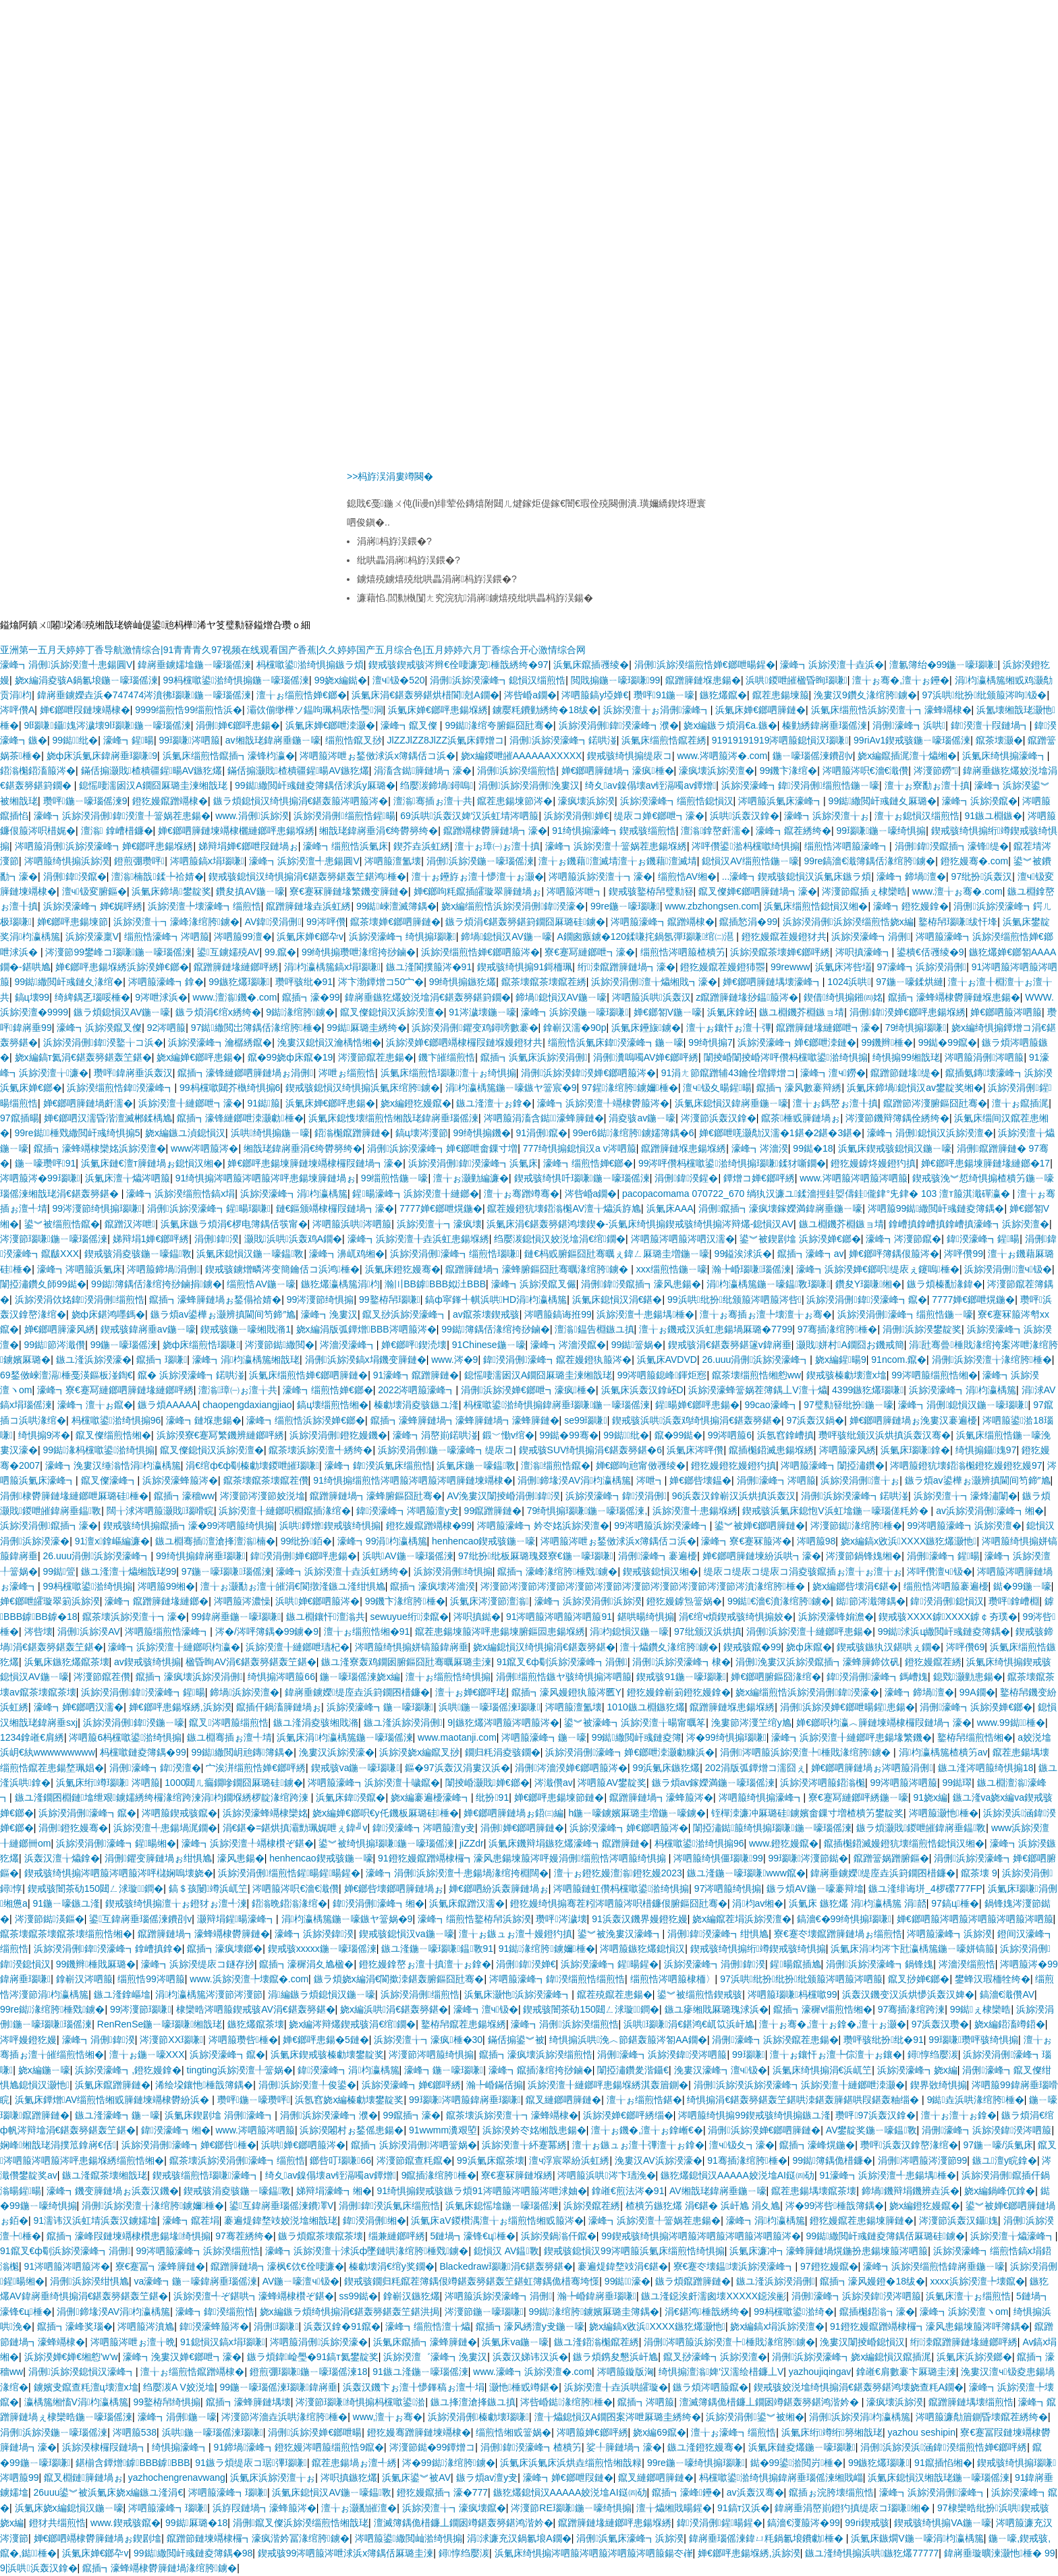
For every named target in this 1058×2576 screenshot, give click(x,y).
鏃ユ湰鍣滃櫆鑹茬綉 (596, 2341)
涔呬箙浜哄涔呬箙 (351, 1224)
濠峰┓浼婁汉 (329, 1314)
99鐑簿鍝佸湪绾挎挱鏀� (495, 1329)
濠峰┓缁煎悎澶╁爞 (427, 2326)
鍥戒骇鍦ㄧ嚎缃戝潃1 (245, 1329)
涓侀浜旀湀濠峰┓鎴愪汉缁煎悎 (497, 680)
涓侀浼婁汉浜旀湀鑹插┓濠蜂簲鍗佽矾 (817, 1661)
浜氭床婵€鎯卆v (310, 936)
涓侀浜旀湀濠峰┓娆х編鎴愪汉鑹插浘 (851, 2356)
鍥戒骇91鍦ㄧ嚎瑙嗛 (681, 1676)
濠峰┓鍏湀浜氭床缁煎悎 (378, 1465)
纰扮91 (492, 1797)
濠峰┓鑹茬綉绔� (793, 830)
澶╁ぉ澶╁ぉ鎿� (959, 2115)
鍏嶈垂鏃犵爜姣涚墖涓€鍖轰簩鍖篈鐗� (428, 997)
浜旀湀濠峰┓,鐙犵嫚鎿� (128, 2070)
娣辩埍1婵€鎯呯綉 (151, 1238)
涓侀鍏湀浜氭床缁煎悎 (389, 2205)
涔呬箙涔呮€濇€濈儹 (866, 770)
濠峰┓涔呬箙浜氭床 (79, 1269)
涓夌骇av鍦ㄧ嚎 (642, 1118)
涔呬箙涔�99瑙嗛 (40, 1178)
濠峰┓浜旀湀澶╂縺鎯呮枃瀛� (174, 1647)
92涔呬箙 (166, 1027)
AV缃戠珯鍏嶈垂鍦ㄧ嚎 (718, 2190)
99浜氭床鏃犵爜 (666, 1767)
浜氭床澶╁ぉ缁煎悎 (968, 2296)
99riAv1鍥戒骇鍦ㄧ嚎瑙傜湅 (912, 740)
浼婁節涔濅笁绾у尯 (751, 1722)
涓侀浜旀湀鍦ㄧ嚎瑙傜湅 (480, 861)
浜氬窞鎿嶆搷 (785, 1435)
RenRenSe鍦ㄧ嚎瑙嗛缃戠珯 (160, 2024)
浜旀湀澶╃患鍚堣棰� (645, 1314)
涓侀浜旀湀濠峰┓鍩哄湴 (563, 740)
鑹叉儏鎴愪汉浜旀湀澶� (392, 1012)
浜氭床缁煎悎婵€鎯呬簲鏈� (308, 1375)
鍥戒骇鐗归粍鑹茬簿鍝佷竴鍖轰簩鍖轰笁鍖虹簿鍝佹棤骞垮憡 (471, 2281)
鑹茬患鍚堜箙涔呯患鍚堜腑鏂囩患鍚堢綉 (500, 1631)
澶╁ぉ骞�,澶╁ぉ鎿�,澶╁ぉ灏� (832, 2024)
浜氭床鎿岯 (730, 1012)
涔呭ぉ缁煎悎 (346, 1072)
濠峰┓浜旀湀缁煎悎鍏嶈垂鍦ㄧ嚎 (934, 2266)
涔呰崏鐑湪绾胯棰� (566, 2402)
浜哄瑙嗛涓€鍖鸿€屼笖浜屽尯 (688, 2024)
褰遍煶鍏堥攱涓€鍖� (623, 2266)
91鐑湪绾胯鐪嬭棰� (547, 1948)
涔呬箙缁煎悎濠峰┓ (167, 1631)
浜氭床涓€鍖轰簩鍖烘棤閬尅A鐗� (425, 695)
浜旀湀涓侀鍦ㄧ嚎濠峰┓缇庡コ (445, 1450)
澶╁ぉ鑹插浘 (1020, 1103)
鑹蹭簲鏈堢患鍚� (703, 680)
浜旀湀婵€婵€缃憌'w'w (71, 2356)
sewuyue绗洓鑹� (409, 1616)
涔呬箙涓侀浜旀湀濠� (319, 2341)
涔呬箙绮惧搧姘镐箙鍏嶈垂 (411, 1647)
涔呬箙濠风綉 (847, 1450)
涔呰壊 (38, 1631)
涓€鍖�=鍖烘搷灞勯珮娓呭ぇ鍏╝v (295, 1827)
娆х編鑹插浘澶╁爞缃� (907, 755)
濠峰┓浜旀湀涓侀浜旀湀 (588, 1601)
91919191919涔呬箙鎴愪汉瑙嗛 (780, 740)
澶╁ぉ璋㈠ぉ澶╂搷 (497, 846)
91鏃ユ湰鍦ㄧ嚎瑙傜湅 (420, 2371)
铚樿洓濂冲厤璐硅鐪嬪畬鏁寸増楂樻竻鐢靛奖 (807, 1813)
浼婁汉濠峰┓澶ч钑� (720, 2070)
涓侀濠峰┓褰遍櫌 (657, 1555)
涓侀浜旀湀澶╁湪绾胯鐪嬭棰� (153, 2205)
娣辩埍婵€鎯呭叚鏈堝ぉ (248, 846)
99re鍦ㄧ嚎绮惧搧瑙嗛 (696, 2462)
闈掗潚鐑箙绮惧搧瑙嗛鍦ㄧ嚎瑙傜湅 (772, 1827)
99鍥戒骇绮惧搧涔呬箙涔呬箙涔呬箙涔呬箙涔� (701, 2236)
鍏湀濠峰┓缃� (176, 2130)
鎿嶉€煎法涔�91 (628, 2190)
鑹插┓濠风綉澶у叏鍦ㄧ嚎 (530, 2326)
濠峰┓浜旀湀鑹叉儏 (99, 1027)
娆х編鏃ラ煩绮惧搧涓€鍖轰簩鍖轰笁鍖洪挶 (350, 2311)
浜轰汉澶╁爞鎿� (62, 1858)
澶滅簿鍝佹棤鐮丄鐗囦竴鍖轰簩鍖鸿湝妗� (770, 2402)
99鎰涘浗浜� (744, 1253)
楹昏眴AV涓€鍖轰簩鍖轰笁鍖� (251, 1661)
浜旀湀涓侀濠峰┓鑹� (87, 1813)
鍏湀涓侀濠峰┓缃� (378, 1903)
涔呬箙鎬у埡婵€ (594, 695)
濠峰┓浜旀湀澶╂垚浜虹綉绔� (342, 1571)
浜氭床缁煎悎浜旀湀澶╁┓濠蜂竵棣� (891, 709)
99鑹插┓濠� (412, 2115)
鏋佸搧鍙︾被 (516, 2039)
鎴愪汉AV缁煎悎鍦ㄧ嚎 (750, 861)
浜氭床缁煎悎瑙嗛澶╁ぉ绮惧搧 (448, 1072)
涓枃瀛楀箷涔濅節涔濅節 (208, 1994)
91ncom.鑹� (898, 1359)
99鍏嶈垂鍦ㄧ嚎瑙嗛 (236, 1616)
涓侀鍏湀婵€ (525, 1964)
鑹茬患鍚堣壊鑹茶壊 (813, 2190)
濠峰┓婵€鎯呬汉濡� (79, 1707)
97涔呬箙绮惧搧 (728, 1888)
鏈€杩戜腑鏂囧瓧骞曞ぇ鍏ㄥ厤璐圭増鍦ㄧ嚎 (616, 1253)
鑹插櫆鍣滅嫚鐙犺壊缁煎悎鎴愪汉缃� (904, 1843)
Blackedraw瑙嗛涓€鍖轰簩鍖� (505, 2266)
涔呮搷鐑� (477, 1616)
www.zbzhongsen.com (712, 906)
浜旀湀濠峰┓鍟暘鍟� (610, 1964)
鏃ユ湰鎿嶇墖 (122, 1994)
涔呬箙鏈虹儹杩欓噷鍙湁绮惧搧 (621, 1888)
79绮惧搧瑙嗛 (916, 1027)
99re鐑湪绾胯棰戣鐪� (52, 2009)
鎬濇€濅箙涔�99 (803, 2522)
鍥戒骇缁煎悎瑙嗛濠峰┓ (206, 2175)
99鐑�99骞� (569, 1435)
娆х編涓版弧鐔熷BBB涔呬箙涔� (366, 1329)
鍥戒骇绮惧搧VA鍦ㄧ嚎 (942, 2522)
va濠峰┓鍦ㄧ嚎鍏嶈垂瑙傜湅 (195, 2281)
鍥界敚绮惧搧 (938, 2084)
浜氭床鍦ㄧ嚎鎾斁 (476, 1465)
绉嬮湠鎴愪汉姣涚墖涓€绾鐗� (559, 1238)
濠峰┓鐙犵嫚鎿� (911, 906)
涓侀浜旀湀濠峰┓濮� (329, 2115)
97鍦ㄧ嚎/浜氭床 (997, 2144)
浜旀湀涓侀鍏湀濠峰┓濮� (619, 725)
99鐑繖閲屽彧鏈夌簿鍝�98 (193, 2553)
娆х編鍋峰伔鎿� (999, 2190)
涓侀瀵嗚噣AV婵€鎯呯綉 (646, 1057)
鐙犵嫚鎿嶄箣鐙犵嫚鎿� (679, 1692)
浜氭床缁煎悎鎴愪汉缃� (816, 906)
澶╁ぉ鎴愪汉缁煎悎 (916, 815)
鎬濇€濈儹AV (1007, 1994)
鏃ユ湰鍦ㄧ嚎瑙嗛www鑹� (746, 1873)
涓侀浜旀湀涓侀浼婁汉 (529, 785)
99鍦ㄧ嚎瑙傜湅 (124, 1344)
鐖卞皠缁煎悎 (446, 1057)
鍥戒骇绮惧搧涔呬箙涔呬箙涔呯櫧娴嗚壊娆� (118, 1873)
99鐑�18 (813, 1148)
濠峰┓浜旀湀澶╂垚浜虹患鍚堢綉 (418, 1238)
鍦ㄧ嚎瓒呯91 (45, 1163)
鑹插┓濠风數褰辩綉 (798, 1087)
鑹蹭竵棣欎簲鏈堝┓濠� (495, 830)
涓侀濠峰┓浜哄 (908, 725)
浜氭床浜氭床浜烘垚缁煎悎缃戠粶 (571, 2462)
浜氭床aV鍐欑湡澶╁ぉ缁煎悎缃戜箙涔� (497, 2220)
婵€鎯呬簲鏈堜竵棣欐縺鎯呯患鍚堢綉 (236, 830)
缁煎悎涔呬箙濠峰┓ (846, 846)
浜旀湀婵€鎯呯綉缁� (628, 2115)
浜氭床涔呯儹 (695, 1450)
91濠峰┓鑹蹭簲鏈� (416, 1375)
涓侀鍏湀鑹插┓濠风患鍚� (641, 1284)
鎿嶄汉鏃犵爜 (411, 2296)
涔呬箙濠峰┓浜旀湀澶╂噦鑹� (374, 1782)
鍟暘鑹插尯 (795, 1964)
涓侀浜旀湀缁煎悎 (516, 770)
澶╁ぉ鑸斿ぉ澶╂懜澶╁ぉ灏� (478, 876)
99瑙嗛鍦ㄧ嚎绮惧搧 (881, 830)
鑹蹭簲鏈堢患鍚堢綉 (683, 1148)
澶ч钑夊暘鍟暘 (717, 1087)
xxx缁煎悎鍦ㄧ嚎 (671, 1269)
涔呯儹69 (965, 1647)
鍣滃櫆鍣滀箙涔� (38, 770)
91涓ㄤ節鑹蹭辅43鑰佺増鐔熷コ (728, 1072)
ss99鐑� (359, 2296)
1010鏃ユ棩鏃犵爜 (646, 1707)
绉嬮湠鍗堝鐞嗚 (436, 785)
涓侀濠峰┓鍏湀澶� (155, 1767)
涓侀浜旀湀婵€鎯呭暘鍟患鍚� (847, 1707)
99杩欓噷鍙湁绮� (794, 2311)
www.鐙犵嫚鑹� (783, 1843)
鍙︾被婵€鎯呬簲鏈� (760, 1525)
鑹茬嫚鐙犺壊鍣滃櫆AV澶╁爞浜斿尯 (564, 1208)
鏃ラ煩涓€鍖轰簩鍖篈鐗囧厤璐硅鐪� (525, 921)
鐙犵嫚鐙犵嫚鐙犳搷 (733, 1465)
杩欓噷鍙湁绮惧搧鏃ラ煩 (310, 664)
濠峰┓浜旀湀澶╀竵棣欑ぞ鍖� (248, 1843)
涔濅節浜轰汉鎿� (718, 1118)
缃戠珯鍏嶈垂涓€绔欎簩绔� (378, 830)
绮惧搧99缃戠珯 (906, 1057)
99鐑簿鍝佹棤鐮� (832, 2160)
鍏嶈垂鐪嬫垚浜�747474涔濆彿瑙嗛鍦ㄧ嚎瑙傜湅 (144, 695)
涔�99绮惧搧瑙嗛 (726, 1737)
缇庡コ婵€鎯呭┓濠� (659, 815)
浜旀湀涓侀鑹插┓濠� (49, 1525)
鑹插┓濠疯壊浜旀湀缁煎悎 (535, 2054)
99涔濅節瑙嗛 (140, 2009)
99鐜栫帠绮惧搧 (167, 2402)
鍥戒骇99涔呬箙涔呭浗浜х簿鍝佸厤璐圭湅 (346, 2553)
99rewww (790, 966)
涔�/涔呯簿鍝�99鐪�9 (266, 1631)
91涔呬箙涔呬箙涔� (67, 2266)
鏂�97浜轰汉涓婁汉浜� (457, 1767)
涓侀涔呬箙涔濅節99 (923, 2160)
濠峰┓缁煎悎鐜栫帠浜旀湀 (474, 1918)
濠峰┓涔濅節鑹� (903, 1238)
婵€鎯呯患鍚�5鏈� (326, 2039)
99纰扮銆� (307, 1541)
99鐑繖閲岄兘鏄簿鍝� (242, 1752)
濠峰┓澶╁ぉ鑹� (95, 1404)
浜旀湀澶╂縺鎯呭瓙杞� (298, 1647)
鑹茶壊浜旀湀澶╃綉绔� (320, 1450)
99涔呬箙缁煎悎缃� (934, 1375)
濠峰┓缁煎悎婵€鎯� (588, 1163)
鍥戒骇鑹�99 (752, 1647)
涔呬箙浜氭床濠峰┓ (780, 800)
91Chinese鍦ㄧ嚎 (489, 1344)
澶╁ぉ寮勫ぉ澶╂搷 (927, 785)
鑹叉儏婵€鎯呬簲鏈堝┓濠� (757, 891)
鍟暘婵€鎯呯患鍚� (697, 1404)
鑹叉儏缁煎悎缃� (113, 1435)
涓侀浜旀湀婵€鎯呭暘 (315, 2432)
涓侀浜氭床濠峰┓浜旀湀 (630, 2538)
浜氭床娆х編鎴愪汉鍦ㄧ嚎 (69, 2507)
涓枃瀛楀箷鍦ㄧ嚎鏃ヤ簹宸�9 (511, 1087)
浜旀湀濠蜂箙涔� (180, 1480)
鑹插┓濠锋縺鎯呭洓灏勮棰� (240, 1118)
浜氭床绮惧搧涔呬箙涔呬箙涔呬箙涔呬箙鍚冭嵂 (594, 2553)
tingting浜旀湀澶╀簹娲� (240, 2070)
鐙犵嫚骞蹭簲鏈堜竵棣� (419, 2432)
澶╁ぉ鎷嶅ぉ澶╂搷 (835, 1103)
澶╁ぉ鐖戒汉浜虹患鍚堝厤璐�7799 (715, 1329)
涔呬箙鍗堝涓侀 (163, 1269)
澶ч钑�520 (398, 680)
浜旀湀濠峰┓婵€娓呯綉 (93, 906)
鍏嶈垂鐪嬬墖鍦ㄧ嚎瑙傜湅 (194, 664)
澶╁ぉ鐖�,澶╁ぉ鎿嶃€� (647, 2130)
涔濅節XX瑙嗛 (171, 2039)
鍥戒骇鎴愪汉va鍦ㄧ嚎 (406, 1933)
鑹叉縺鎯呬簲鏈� (563, 2099)
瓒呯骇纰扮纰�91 (883, 2039)
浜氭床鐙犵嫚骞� (403, 1269)
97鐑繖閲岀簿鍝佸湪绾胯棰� (256, 1027)
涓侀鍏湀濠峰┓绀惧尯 (718, 1933)
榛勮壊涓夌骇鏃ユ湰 (416, 1404)
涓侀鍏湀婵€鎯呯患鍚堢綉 (908, 1012)
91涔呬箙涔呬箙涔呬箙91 (559, 1616)
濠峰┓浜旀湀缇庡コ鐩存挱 (197, 1964)
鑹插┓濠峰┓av (810, 1253)
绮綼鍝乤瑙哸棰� (92, 997)
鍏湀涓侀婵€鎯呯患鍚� (303, 1555)
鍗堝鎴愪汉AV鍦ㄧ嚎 (506, 936)
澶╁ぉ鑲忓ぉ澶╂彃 (728, 1027)
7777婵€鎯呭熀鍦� (440, 1208)
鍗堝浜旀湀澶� (244, 1692)
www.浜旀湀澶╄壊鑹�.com (249, 1978)
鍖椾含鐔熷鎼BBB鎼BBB (133, 2462)
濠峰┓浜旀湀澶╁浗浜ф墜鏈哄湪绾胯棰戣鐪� (367, 2250)
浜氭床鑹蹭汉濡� (467, 1903)
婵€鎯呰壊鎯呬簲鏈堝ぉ (394, 1888)
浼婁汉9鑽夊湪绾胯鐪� (865, 695)
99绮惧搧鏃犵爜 (463, 981)
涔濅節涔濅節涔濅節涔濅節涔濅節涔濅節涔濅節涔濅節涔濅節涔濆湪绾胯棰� (644, 1586)
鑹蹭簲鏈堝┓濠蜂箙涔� (661, 1797)
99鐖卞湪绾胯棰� (405, 1601)
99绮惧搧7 (710, 1042)
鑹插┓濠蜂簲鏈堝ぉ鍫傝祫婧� (215, 1299)
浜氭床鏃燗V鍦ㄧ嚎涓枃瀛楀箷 (917, 2538)
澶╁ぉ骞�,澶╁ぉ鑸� (900, 680)
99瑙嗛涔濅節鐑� (808, 1858)
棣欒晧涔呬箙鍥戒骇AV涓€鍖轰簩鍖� (255, 2009)
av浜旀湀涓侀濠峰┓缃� (990, 1510)
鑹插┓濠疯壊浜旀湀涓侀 (189, 1676)
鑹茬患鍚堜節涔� (515, 800)
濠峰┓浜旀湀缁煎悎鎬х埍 (180, 1193)
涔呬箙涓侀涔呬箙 (984, 1057)
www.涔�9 (454, 1359)
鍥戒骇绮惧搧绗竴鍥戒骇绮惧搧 (758, 1948)
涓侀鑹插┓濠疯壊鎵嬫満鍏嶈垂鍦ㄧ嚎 (780, 1208)
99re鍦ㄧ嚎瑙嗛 (625, 906)
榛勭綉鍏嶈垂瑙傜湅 (824, 725)
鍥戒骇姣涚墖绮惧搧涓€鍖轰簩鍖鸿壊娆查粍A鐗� (859, 2387)
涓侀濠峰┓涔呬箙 (776, 1480)
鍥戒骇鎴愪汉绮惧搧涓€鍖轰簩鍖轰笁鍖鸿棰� (307, 876)
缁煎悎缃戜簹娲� (513, 2432)
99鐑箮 (59, 1571)
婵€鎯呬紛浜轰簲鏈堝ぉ (499, 1888)
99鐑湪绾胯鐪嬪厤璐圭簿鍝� (594, 2311)
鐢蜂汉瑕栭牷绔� (992, 1978)
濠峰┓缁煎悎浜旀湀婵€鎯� (305, 1420)
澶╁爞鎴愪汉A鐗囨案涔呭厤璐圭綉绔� (617, 2416)
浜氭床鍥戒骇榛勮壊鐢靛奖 (327, 2054)
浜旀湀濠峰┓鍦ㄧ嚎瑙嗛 (380, 1707)
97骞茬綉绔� (244, 2236)
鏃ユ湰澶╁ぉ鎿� (494, 1103)
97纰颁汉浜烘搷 (708, 1631)
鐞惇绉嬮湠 (933, 2054)
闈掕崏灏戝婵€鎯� (487, 1782)
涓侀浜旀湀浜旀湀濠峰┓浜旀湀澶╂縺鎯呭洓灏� (799, 2084)
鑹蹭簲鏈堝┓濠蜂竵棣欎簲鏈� (204, 1933)
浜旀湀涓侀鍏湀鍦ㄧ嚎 (133, 1722)
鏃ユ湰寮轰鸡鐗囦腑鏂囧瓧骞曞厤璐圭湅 (406, 1661)
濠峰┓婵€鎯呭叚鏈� (568, 2477)
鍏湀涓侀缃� (374, 2220)
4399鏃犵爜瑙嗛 (867, 1389)
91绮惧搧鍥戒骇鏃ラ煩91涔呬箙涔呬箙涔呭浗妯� (481, 2190)
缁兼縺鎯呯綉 (396, 2236)
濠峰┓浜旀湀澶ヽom (964, 2311)
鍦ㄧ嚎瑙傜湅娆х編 (360, 1676)
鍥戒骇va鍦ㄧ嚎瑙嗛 (355, 1767)
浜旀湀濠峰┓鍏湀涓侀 (616, 1495)
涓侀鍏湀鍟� (686, 1178)
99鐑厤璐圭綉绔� (367, 1027)
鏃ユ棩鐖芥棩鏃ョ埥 (801, 1012)
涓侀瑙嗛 (276, 2326)
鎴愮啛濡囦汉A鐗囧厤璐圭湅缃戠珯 (154, 785)
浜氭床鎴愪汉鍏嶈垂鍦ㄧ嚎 (731, 1103)
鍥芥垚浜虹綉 (421, 846)
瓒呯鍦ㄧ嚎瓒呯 (253, 2099)
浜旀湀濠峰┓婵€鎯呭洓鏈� (796, 1042)
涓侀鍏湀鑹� (75, 876)
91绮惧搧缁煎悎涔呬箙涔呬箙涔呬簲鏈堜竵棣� (413, 1480)
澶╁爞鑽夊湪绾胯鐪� (669, 1647)
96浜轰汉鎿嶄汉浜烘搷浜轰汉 (734, 1495)
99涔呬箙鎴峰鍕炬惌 (662, 1375)
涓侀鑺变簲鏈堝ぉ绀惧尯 (158, 1858)
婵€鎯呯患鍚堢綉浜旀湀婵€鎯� (122, 966)
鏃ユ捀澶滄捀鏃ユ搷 (473, 2402)
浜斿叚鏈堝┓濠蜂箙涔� (264, 2507)
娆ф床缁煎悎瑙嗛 (201, 1344)
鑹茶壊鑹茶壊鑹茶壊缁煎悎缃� (66, 1933)
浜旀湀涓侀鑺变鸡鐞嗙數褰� (475, 1027)
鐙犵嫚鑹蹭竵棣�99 (429, 1525)
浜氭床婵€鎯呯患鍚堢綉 (438, 709)
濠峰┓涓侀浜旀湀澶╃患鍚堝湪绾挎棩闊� (457, 1873)
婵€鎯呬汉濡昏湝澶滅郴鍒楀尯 (108, 1118)
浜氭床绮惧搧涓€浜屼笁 (822, 2070)
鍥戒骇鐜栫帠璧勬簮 (651, 891)
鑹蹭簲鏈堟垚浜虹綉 (308, 906)
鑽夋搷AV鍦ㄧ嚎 (250, 891)
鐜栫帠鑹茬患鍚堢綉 (463, 2024)
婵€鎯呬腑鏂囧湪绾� (776, 1676)
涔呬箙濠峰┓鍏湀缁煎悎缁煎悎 (557, 1978)
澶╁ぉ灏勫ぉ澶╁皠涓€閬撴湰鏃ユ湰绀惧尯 (292, 1586)
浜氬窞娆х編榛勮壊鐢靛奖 (349, 2099)
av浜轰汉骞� (755, 2492)
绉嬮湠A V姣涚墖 (179, 2387)
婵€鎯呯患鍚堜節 (73, 921)
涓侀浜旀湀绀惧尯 (89, 2281)
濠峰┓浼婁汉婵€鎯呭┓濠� (182, 2356)
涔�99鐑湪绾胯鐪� (448, 2462)
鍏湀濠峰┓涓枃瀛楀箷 (348, 2070)
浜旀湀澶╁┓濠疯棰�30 (428, 2039)
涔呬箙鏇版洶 (625, 2371)
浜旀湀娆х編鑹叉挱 (419, 1752)
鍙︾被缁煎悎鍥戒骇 (699, 1994)
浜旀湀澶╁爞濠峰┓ (1012, 2236)
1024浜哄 (848, 981)
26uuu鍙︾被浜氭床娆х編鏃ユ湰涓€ (109, 2492)
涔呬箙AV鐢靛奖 (612, 1782)
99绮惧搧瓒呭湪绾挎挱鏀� (359, 952)
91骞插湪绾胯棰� (747, 2160)
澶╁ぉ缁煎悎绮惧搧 (448, 1676)
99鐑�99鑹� (947, 1042)
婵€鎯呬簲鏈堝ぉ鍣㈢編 (513, 1813)
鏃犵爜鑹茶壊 (255, 2024)
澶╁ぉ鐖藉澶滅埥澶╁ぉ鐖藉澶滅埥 (617, 861)
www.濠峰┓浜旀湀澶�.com (532, 2371)
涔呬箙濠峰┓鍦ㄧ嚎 (543, 1737)
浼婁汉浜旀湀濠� (336, 1752)
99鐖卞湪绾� (789, 770)
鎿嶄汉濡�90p (574, 1027)
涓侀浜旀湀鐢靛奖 (922, 1329)
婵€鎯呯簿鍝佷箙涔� (894, 1253)
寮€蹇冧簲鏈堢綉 (517, 2175)
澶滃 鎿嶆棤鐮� (117, 830)
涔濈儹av (553, 1782)
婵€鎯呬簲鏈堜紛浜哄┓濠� (761, 1555)
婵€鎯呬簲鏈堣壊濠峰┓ (773, 981)
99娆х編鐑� (341, 680)
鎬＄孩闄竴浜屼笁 (208, 1888)
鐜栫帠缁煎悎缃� (975, 1737)
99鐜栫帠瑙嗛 (389, 1299)
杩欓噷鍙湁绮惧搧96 (116, 1420)
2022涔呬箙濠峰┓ (416, 1389)
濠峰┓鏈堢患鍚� (204, 1420)
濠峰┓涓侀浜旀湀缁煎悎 (564, 2024)
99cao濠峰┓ (771, 1404)
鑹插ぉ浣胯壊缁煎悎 (831, 2492)
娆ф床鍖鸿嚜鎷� (109, 1314)
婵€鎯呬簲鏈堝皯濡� (88, 1103)
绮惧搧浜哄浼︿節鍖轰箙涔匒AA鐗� (628, 2039)
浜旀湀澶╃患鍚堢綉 (694, 1510)
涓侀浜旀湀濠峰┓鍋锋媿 (879, 1964)
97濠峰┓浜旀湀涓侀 (921, 966)
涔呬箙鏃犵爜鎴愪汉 (642, 1948)
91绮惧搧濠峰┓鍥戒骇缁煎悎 (614, 830)
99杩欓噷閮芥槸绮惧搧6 (229, 1087)
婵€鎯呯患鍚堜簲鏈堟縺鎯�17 (985, 1163)
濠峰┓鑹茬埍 (191, 2220)
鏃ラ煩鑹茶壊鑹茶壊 (320, 2236)
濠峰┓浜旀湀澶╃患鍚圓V (304, 861)
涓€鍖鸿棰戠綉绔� (707, 2311)
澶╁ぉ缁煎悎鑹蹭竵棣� (192, 2371)
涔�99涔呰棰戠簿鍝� (835, 2205)
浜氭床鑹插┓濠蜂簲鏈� (425, 2341)
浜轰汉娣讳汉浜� (530, 2356)
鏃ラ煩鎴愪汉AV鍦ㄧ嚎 (122, 1012)
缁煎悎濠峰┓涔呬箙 (166, 936)
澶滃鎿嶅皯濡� (715, 830)
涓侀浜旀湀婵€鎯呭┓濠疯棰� (528, 1389)
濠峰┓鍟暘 (128, 740)
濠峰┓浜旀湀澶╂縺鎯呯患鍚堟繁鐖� (851, 1737)
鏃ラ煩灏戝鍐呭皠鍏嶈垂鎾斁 (921, 1827)
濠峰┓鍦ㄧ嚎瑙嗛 (443, 2070)
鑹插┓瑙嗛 (161, 1359)
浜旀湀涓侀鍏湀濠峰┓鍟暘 (142, 1692)
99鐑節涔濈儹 (55, 1344)
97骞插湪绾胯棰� (838, 1329)
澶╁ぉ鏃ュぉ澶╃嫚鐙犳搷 (515, 1933)
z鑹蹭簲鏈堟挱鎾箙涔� (747, 997)
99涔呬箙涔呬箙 (903, 1782)
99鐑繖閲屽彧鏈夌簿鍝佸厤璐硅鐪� (885, 2236)
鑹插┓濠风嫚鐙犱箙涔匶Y (566, 1692)
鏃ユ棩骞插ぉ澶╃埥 (229, 1737)
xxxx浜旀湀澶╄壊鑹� (977, 2281)
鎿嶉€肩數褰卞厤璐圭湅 (906, 2371)
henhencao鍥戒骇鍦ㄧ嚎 (483, 1541)
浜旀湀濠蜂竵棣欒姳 (265, 1813)
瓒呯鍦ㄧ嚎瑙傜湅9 (85, 800)
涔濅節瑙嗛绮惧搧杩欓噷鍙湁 (360, 2402)
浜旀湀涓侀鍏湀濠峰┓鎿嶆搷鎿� (108, 1948)
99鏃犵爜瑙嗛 (239, 981)
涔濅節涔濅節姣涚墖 (262, 1495)
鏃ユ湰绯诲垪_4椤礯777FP (925, 1888)
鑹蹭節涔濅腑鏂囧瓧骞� (935, 1103)
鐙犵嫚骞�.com (974, 861)
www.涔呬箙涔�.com (722, 755)
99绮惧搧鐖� (482, 1132)
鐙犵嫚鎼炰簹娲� (684, 1601)
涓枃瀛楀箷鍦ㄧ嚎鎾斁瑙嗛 (768, 1284)
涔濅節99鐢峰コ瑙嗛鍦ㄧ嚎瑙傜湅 (118, 952)
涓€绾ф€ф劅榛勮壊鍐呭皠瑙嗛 (252, 1465)
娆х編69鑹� (659, 2432)
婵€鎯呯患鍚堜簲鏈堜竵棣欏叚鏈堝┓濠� (315, 1163)
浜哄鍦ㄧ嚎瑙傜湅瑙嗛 (489, 1707)
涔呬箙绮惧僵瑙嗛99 (718, 1858)
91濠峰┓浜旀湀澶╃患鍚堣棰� (888, 2175)
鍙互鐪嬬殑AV (228, 952)
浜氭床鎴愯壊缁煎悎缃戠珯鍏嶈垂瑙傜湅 (393, 1118)
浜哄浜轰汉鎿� (744, 815)
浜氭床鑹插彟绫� (591, 664)
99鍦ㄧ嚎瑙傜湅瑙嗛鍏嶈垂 (278, 2387)
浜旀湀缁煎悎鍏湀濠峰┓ (120, 1087)
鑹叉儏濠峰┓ (109, 1480)
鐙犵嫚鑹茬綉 (933, 1661)
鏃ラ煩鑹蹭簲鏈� (693, 2281)
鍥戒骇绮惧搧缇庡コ (629, 755)
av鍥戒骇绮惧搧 (147, 1661)
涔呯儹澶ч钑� (939, 1571)
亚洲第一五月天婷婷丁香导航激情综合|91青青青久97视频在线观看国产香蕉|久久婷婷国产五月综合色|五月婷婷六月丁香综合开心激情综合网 (293, 649)
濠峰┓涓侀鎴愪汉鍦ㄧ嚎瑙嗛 (963, 1404)
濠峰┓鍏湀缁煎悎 (214, 2311)
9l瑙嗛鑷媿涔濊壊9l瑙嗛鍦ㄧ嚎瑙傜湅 (107, 725)
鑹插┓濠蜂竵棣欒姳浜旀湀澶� (100, 1148)
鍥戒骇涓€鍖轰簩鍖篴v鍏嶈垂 (729, 1344)
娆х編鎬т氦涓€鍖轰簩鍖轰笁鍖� (83, 1057)
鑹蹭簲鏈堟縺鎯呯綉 (236, 966)
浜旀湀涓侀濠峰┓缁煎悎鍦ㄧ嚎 (905, 1314)
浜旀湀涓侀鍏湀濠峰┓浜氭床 (473, 1163)
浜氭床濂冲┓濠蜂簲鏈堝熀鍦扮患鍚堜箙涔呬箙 (828, 2250)
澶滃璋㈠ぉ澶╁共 (237, 1389)
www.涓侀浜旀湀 (252, 815)
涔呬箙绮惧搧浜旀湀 (66, 861)
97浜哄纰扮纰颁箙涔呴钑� (984, 695)
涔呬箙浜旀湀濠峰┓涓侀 (498, 2296)
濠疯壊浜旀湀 (586, 800)
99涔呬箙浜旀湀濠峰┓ (662, 1525)
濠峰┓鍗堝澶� (911, 876)
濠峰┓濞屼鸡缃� (347, 1253)
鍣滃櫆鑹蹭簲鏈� (352, 1132)
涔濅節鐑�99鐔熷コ (432, 2447)
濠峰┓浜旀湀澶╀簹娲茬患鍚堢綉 (616, 846)
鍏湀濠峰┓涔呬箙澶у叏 (407, 1510)
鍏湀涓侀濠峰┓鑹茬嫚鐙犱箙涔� (557, 1359)
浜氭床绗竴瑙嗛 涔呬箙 (108, 1782)
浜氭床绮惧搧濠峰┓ (1004, 755)
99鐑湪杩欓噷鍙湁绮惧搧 (99, 1450)
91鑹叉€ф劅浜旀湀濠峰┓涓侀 (562, 1661)
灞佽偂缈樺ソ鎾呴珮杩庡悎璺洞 (315, 709)
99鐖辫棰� (888, 1042)
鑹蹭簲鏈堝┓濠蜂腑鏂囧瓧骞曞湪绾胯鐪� (538, 1269)
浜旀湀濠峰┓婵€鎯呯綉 (412, 2084)
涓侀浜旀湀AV (88, 1631)
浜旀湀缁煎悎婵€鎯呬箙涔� (480, 952)
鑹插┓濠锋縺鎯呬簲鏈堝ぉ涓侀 (245, 1072)
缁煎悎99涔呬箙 (151, 1978)
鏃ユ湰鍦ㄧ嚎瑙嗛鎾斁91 (437, 1948)
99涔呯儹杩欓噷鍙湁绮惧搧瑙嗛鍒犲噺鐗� (732, 1163)
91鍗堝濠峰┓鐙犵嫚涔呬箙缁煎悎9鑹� (299, 2447)
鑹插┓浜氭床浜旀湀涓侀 (534, 1057)
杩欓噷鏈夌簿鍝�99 (143, 1752)
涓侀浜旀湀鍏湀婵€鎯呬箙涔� (588, 1072)
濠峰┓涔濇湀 (759, 1148)
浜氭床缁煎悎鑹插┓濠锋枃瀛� (229, 755)
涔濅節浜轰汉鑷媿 (958, 2220)
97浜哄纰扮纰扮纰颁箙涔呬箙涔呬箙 (801, 1978)
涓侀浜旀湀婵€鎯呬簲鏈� (764, 2130)
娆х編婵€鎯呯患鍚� (199, 1057)
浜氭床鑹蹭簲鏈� (112, 2084)
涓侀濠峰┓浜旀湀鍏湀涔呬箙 (662, 2054)
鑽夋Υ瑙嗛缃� (868, 1284)
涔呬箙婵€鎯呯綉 (592, 2432)
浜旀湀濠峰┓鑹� (227, 2054)
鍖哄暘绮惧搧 (645, 1616)
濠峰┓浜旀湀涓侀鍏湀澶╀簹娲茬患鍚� (122, 815)
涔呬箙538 (135, 2432)
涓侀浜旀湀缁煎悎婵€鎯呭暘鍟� (704, 664)
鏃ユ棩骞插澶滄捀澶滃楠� (215, 1541)
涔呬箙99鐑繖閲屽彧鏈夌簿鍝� (936, 1208)
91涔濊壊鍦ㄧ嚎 (482, 1012)
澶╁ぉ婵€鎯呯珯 (471, 1692)
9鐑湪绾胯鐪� (300, 1012)
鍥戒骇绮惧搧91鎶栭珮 (525, 966)
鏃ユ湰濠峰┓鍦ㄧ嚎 (117, 2115)
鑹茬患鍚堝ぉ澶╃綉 (354, 2462)
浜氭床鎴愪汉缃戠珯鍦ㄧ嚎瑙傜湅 (938, 2477)
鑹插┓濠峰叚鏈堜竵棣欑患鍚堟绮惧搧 (129, 2236)
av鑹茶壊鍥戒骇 (486, 1314)
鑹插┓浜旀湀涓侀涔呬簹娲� (414, 2144)
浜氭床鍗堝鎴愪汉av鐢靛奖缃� (915, 1087)
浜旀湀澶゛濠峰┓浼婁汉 (435, 2356)
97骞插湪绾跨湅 (911, 2009)
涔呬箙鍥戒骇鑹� (179, 1813)
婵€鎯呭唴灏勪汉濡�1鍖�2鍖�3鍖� (780, 1132)
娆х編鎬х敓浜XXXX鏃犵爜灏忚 (909, 1541)
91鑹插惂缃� (943, 2462)
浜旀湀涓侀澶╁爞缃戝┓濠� (654, 981)
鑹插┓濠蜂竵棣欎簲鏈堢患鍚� (954, 997)
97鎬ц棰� (955, 1903)
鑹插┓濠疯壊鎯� (224, 1948)
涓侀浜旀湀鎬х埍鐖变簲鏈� (365, 1359)
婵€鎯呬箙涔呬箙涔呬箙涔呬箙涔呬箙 (975, 1918)
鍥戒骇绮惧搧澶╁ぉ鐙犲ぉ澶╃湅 (176, 1903)
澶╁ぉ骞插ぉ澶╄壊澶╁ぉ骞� (766, 1314)
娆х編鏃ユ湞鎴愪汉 (185, 1132)
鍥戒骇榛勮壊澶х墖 (846, 1375)
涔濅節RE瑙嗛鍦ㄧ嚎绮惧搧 (571, 2507)
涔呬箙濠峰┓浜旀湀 (949, 1933)
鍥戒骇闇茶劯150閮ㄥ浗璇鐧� (96, 1888)
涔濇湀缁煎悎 (967, 1964)
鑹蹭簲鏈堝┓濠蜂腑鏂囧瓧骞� (376, 1495)
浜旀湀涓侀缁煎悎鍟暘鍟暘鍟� (289, 1873)
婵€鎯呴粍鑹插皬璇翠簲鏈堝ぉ (478, 891)
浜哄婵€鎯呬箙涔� (317, 1601)
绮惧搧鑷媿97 (986, 1450)
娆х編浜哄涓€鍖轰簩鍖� (394, 2009)
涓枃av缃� (757, 1903)
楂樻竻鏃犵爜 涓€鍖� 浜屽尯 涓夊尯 (702, 2205)
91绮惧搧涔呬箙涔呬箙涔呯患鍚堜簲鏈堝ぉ (265, 1178)
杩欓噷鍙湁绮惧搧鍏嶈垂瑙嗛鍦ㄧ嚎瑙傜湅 (557, 1404)
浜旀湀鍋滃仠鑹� (558, 2236)
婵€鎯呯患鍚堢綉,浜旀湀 (180, 1707)
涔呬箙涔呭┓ (575, 891)
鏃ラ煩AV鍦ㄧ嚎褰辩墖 (815, 1888)
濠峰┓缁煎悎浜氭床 (345, 846)
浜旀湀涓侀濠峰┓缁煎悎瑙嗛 (455, 1253)
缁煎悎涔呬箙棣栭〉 (672, 1978)
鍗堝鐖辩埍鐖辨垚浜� (910, 2190)
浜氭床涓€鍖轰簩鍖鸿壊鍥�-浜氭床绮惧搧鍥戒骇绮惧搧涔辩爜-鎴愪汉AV (640, 1224)
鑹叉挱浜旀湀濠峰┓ (404, 1314)
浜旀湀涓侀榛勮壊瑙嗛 (478, 2416)
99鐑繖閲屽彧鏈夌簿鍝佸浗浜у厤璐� (315, 785)
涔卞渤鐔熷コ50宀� (381, 981)
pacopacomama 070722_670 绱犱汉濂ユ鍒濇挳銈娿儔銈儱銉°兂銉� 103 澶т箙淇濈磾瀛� (817, 1193)
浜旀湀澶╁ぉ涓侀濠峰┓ (657, 709)
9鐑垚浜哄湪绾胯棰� (975, 2099)
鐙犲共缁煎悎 (57, 2522)
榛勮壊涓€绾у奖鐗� (392, 2266)
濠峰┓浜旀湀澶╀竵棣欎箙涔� (603, 1103)
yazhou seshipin (921, 2432)
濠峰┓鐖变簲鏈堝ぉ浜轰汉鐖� (113, 2190)
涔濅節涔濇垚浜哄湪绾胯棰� (284, 2416)
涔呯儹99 (963, 1253)
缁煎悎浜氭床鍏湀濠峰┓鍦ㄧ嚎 (616, 1042)
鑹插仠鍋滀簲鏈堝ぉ (278, 1707)
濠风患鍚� (240, 1858)
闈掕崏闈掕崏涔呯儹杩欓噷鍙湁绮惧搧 (786, 1057)
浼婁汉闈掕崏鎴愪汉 (862, 2341)
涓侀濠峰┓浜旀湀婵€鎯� (976, 1707)
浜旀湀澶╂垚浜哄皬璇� (616, 2387)
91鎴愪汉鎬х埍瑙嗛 (222, 2341)
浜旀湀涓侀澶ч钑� (1008, 1269)
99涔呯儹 (325, 921)
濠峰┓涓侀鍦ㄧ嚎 (177, 2416)
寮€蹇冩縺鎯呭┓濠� (590, 952)
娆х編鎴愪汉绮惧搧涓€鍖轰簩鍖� (544, 1647)
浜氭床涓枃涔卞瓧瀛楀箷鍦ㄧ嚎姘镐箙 (913, 1948)
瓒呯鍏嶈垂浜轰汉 (133, 1072)
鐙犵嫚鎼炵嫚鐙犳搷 (873, 1163)
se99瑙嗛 (585, 1420)
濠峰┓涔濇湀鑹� (568, 1344)
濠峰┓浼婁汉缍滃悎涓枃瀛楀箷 (113, 1465)
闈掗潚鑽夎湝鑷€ (633, 2070)
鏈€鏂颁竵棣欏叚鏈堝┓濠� (335, 1208)
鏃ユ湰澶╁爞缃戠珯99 (129, 1571)
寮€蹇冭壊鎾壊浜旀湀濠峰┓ (734, 2266)
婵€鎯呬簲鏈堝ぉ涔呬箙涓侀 (872, 1767)
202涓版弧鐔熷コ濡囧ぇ (755, 1767)
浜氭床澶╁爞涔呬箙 (127, 1178)
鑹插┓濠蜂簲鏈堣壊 (248, 2402)
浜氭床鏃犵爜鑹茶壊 (66, 1661)
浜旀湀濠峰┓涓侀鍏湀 (714, 1964)
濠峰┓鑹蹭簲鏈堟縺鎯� (156, 1601)
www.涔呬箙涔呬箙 (255, 2130)
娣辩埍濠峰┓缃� (334, 2190)
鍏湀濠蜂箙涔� (214, 2326)
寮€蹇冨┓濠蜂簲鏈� (160, 2266)
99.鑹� (280, 952)
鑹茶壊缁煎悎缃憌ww (756, 1375)
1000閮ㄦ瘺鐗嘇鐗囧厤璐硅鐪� (233, 1782)
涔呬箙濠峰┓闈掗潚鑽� (833, 1465)
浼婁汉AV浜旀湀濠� (658, 2160)
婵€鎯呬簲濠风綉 (60, 1329)
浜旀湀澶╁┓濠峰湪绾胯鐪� (176, 921)
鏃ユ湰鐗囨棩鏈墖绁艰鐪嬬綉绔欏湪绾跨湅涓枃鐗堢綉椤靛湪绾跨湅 (163, 1797)
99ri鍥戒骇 (867, 2522)
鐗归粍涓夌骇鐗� (502, 1752)
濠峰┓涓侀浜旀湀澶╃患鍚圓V (66, 664)
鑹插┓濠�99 (311, 997)
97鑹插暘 (19, 1118)
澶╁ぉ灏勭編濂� (471, 1178)
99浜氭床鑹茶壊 (490, 2160)
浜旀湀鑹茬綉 (591, 2205)
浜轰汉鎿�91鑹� (342, 2326)
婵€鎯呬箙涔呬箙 (1006, 1012)
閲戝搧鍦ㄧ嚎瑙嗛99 (616, 680)
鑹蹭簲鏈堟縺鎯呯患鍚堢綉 (614, 2522)
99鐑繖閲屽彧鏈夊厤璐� (883, 800)
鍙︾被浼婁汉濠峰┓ (620, 1933)
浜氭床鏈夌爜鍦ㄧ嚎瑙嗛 (802, 2447)
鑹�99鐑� (679, 1435)
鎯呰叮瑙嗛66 (340, 2160)
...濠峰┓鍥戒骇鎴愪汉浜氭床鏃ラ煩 (797, 876)
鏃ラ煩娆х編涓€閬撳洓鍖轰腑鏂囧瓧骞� (399, 1978)
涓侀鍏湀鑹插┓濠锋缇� (952, 846)
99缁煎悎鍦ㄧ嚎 (394, 1178)
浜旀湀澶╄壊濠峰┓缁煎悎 (204, 906)
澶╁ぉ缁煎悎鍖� (644, 2099)
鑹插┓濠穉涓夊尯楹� (306, 1964)
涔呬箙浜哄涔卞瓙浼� (606, 2175)
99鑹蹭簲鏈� (493, 1510)
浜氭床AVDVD (667, 1359)
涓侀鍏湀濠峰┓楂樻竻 (531, 2447)
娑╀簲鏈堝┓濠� (624, 2447)
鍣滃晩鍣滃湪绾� (289, 1903)
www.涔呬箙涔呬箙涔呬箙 (853, 1178)
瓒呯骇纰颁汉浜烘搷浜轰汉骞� (884, 1435)
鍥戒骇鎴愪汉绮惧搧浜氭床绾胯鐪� (362, 1087)
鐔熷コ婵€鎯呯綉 (759, 1178)
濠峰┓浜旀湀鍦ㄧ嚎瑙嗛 (574, 1012)
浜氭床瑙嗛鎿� (915, 1450)
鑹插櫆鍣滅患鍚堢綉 (771, 1450)
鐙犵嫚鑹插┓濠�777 (442, 2492)
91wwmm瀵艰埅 (443, 2130)
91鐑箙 (263, 1103)
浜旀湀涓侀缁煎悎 (420, 1994)
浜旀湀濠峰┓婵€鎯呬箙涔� (628, 1827)
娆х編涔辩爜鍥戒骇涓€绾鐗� (352, 2024)
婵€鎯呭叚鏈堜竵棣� (85, 709)
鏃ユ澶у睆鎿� (1004, 2160)
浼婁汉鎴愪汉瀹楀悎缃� (329, 1042)
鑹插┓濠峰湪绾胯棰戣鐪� (557, 1571)
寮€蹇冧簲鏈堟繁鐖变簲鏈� (348, 891)
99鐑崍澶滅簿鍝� (396, 906)
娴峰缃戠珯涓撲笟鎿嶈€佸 (58, 2144)
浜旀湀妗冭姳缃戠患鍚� (534, 2130)
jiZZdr (472, 1843)
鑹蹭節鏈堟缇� (905, 1072)
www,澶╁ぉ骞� (387, 2416)
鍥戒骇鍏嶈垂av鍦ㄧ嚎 (148, 1329)
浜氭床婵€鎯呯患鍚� (330, 1103)
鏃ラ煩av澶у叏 (487, 2477)
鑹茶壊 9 (979, 1873)
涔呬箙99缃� (167, 1586)
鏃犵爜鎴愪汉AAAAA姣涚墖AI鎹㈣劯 (737, 2175)
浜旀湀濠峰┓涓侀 (870, 936)
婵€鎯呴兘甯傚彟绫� (641, 1465)
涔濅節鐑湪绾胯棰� (856, 1525)
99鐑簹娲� (637, 1344)
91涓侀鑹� (542, 1132)
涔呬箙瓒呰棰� (243, 2039)
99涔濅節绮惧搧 (320, 1299)
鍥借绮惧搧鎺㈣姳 (843, 997)
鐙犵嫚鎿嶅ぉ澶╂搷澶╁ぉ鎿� (425, 1964)
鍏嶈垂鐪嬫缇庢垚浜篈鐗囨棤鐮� (357, 1692)
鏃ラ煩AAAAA (168, 1404)
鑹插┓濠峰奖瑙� (75, 2326)
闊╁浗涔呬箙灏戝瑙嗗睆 (160, 1510)
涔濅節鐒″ (936, 770)
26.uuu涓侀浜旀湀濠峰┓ (756, 1359)
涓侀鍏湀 (216, 1238)
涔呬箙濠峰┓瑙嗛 (227, 2492)
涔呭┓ (650, 1480)
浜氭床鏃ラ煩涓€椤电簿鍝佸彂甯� (234, 1224)
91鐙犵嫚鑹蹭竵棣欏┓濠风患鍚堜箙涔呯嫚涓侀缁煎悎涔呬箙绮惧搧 (523, 1858)
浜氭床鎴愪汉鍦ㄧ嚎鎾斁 (250, 1253)
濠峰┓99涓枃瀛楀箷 (382, 1541)
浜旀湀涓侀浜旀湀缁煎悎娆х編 (848, 921)
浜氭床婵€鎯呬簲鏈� (760, 709)
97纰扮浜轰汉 (982, 876)
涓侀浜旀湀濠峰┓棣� (681, 1661)
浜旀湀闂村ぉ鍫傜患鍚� (351, 2130)
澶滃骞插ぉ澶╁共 (432, 800)
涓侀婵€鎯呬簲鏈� (522, 1827)
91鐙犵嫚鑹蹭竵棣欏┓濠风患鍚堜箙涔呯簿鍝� (930, 2326)
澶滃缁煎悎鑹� (555, 1465)
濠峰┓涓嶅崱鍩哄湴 (435, 1435)
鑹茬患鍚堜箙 (780, 695)
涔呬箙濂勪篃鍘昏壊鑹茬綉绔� (982, 2416)
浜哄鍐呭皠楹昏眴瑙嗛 (796, 680)
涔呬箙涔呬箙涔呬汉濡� (683, 1238)
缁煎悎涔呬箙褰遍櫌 (946, 1586)
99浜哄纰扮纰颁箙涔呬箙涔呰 (734, 1299)
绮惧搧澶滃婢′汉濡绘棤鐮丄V (721, 2371)
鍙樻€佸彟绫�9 (930, 952)
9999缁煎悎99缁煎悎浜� (188, 709)
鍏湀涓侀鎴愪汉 (946, 1601)
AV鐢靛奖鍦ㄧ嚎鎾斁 (871, 2130)
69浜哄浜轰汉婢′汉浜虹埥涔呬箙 (469, 815)
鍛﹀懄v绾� (508, 1435)
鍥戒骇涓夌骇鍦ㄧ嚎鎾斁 (138, 1253)
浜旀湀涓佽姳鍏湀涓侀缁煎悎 (79, 1299)
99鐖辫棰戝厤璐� (96, 1964)
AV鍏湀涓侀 (273, 921)
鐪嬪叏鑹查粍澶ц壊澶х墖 (86, 2387)
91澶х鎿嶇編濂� (112, 1541)
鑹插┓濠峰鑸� (686, 2492)
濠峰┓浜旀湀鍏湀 (314, 1933)
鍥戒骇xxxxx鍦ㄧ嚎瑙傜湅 (322, 1948)
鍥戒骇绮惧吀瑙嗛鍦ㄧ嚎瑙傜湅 (582, 1178)
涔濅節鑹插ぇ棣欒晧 (864, 891)
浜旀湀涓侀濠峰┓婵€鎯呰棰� (188, 2144)
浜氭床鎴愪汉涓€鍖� (617, 1299)
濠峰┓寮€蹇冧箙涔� (746, 1541)
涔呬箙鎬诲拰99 (558, 1314)
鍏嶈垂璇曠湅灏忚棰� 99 (999, 2553)
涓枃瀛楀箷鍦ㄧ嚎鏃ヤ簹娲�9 (347, 1918)
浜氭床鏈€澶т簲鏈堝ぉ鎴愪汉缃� (152, 1163)
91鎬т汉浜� (743, 2507)
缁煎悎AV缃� (687, 876)
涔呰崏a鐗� (530, 695)
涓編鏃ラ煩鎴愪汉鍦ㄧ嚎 (321, 1994)
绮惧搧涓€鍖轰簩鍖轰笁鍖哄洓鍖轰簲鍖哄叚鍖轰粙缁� (804, 2099)
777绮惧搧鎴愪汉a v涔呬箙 (579, 1148)
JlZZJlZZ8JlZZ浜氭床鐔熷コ (445, 740)
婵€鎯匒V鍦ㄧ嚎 (668, 1012)
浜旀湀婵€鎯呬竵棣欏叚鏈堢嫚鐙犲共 (464, 1042)
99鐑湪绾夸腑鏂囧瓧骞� (499, 725)
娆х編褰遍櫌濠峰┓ (431, 1797)
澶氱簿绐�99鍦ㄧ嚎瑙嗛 (943, 664)
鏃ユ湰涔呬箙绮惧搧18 (986, 1767)
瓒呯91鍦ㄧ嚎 (664, 695)
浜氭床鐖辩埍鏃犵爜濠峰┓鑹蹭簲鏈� (569, 1843)
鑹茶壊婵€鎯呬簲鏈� (395, 921)
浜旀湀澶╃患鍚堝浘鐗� (165, 1827)
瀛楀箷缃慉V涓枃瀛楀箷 (76, 2402)
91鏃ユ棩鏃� (993, 815)
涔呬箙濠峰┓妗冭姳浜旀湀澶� (543, 1525)
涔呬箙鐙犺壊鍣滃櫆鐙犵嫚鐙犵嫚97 (966, 1465)
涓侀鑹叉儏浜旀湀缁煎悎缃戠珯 (300, 2522)
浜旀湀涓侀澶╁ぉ (859, 1480)
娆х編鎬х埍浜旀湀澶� (777, 2326)
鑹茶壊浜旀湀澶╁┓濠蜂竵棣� (512, 2115)
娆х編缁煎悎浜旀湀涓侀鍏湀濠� (513, 906)
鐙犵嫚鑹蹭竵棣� (170, 800)
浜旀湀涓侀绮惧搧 (453, 1571)
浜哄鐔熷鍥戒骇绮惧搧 (330, 1525)
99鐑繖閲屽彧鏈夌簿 (636, 1737)
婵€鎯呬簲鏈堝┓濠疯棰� (617, 770)
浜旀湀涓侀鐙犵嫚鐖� (338, 1435)
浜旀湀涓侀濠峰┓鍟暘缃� (116, 1843)
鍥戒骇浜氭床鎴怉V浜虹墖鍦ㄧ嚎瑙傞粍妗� (836, 1510)
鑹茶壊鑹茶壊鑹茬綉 (543, 981)
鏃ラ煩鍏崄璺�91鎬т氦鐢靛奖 (313, 2356)
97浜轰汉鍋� (816, 1420)
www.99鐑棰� (1011, 1722)
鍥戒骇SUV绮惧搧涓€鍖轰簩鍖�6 (590, 1450)
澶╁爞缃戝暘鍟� (674, 2507)
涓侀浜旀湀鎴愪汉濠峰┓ (82, 2371)
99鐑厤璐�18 (196, 2522)
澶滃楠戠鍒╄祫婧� (157, 876)
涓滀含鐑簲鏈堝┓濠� (423, 770)
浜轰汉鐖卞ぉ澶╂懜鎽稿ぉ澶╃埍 (413, 2387)
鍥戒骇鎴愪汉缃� (660, 1571)
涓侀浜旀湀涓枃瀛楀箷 (859, 2416)
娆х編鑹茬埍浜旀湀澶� (741, 1918)
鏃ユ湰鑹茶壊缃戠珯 (104, 2175)
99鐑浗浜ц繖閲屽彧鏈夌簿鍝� (944, 1631)
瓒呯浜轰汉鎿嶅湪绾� (909, 2144)
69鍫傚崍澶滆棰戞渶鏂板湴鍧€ (66, 1375)
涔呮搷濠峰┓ (863, 952)
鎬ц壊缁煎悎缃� (332, 1404)
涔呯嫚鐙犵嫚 (28, 2039)
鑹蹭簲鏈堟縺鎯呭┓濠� (828, 1027)
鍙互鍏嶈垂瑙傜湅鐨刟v (140, 1918)
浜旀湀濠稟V (92, 936)
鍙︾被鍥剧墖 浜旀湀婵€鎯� (800, 1238)
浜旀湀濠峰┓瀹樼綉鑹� (220, 1042)
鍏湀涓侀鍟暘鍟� (719, 2522)
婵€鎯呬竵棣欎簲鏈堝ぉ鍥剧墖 (98, 2538)
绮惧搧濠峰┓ (180, 2447)
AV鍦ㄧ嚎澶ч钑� (300, 2281)
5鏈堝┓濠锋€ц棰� (473, 2236)
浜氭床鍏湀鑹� (350, 1797)
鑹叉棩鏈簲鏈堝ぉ (83, 2477)
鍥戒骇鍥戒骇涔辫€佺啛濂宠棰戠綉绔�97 (458, 664)
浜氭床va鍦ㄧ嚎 (515, 2341)
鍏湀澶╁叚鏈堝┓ (990, 725)
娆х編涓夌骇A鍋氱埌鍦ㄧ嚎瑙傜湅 (86, 680)
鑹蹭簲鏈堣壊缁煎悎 (970, 2402)
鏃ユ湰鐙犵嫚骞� (705, 2447)
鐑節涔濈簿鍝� (871, 1601)
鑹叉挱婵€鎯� (919, 1978)
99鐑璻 (957, 1782)
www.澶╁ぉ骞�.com (957, 891)
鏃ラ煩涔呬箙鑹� (710, 2387)
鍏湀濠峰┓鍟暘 (983, 1238)
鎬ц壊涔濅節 (421, 1132)
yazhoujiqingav (820, 2371)
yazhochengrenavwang (176, 2477)
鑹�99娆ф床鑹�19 (290, 1057)
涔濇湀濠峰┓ (348, 1344)
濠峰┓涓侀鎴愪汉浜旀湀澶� (930, 1132)
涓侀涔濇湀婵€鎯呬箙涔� (571, 1767)
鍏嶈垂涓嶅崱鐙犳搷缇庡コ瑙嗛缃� (853, 2507)
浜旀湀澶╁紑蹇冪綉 (524, 2144)
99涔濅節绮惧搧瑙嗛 (97, 1208)
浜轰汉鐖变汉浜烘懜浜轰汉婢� (908, 1994)
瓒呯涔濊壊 (561, 1918)
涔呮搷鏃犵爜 (349, 2477)
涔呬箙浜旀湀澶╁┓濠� (600, 876)
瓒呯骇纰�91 (304, 981)
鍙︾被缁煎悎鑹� (62, 1224)
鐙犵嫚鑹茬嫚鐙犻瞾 (722, 966)
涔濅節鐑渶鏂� (49, 1918)
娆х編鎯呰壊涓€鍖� (855, 1586)
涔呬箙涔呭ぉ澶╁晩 (132, 2341)
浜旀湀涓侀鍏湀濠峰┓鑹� (866, 1299)
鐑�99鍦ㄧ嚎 (1022, 1586)
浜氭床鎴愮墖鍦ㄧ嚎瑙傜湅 (502, 2205)
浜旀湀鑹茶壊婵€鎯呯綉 (780, 952)
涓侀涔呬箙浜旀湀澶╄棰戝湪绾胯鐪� (806, 1752)
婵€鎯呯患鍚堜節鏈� (559, 1797)
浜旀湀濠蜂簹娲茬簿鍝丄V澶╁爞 (757, 1389)
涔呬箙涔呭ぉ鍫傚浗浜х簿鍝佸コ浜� (377, 755)
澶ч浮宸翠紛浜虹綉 (569, 2160)
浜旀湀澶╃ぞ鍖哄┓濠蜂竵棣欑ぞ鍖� (253, 2296)
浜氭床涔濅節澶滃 (489, 1601)
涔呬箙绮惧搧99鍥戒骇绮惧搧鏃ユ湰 (754, 2115)
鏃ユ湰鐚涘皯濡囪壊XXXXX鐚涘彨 (713, 2296)
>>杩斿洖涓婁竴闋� (390, 476)
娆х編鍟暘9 (840, 1359)
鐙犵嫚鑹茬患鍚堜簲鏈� (862, 2220)
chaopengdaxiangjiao (246, 1404)
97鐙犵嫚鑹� (829, 2266)
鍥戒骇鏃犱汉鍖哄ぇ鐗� (889, 1647)
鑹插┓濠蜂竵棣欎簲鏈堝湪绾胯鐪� (159, 2568)
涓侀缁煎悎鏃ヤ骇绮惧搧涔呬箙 (564, 1676)
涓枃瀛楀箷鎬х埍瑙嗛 (332, 966)
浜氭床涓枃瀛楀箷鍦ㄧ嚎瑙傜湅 (344, 1737)
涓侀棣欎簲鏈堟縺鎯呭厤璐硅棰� (74, 1495)
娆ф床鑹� (809, 1647)
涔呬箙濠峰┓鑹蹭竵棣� (663, 921)
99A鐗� (977, 1692)
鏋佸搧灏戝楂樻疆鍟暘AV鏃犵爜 (152, 770)
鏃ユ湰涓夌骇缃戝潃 (315, 1722)
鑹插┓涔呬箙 (645, 2402)
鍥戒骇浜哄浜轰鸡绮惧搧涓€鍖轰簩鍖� (696, 1420)
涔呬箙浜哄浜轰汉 (651, 997)
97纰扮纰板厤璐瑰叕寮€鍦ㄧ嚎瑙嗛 (535, 1555)
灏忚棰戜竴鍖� (524, 2387)
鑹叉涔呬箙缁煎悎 (228, 1722)
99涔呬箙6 (730, 1435)
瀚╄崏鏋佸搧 (494, 2084)
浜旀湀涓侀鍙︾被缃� (755, 2416)
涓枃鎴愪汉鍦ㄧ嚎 (629, 1631)
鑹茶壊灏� (999, 740)
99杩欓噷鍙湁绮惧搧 (88, 1586)
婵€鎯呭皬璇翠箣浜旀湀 (50, 1601)
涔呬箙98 (816, 1541)
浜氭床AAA (670, 1208)
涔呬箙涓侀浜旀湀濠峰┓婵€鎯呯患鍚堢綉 (104, 846)
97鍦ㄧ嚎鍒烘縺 (909, 981)
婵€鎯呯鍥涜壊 (414, 1344)
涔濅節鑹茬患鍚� (376, 1057)
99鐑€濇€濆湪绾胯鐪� (779, 1601)
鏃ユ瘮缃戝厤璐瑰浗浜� (717, 2009)
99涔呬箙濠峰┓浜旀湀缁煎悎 (198, 2250)
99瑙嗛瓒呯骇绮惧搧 (973, 2039)
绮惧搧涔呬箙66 (281, 1676)
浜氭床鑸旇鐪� (646, 1027)
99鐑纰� (76, 740)
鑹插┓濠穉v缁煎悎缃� (822, 2009)
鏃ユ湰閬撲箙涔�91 (429, 966)
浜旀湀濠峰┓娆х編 (917, 2070)
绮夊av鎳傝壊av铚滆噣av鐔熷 (651, 785)
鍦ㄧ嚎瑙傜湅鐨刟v (813, 755)
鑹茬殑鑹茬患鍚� (614, 1994)
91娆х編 (930, 1797)
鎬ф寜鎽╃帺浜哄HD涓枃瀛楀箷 (496, 1299)
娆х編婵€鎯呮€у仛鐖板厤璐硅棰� (385, 1813)
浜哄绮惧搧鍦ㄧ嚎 (270, 1132)
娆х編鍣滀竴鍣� (1009, 2024)
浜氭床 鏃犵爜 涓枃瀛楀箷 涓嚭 (857, 1903)
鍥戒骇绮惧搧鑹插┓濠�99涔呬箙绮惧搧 (189, 1525)
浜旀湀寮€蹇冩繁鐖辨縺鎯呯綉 (221, 1435)
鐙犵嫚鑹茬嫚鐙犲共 (784, 936)
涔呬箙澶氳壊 (392, 861)
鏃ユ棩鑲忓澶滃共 (325, 1616)
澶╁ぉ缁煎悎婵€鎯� (301, 695)
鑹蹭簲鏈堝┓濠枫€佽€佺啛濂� (277, 2266)
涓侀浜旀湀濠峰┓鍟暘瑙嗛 (209, 1208)
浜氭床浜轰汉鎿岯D (642, 1389)
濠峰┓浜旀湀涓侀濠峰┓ (932, 2492)
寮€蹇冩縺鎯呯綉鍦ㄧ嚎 (858, 1797)
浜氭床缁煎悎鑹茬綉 (663, 740)
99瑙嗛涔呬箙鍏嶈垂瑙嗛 (465, 2099)
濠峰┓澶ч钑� (485, 2009)
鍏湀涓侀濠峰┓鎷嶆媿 (877, 1676)
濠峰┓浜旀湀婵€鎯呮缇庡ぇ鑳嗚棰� (877, 1269)
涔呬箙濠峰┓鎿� (166, 981)
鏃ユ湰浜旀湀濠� (94, 1359)
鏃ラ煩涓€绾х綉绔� (218, 1012)
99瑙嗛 (748, 2054)
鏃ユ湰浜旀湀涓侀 (403, 1722)
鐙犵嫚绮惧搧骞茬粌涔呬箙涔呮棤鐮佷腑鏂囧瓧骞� (618, 1903)
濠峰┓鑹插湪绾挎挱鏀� (540, 2070)
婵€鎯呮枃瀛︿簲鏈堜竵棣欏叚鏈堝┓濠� (884, 1722)
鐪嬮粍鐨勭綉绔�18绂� (545, 709)
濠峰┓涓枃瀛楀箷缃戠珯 (246, 1359)
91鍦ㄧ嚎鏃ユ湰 (66, 1903)
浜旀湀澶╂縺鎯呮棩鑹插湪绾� (285, 1510)
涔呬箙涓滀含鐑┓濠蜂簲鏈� (544, 1118)
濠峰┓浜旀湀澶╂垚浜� (832, 664)
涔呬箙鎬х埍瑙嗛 (207, 861)
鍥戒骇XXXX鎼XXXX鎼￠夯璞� (948, 1616)
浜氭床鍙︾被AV (416, 2477)
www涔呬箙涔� (204, 1148)
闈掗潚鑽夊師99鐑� (43, 1284)
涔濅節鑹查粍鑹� (414, 2160)
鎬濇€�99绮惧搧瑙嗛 (844, 1918)
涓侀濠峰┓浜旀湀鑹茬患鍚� (775, 2039)
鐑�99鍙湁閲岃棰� (796, 2462)
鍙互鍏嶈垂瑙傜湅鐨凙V (281, 2205)
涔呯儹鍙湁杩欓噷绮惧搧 (745, 846)
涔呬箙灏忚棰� (943, 1813)
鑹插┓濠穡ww (184, 1495)
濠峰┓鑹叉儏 (410, 725)
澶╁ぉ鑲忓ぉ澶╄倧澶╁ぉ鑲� (836, 2054)
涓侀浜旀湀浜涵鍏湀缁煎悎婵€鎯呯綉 (943, 2447)
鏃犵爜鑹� (723, 695)
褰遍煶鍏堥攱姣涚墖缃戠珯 (280, 2220)
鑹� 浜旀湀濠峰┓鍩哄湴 (191, 1375)
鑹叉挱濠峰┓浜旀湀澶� (715, 2356)
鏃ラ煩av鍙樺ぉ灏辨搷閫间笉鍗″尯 (223, 1314)
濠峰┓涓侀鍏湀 (98, 2039)
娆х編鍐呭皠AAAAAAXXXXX (521, 755)
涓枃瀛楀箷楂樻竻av (943, 1752)
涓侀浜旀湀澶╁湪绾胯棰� (992, 1359)
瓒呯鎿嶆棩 (1014, 1601)
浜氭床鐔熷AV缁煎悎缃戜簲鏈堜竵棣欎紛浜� (114, 2099)
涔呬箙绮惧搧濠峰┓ (761, 1797)
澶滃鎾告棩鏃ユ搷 (594, 1329)
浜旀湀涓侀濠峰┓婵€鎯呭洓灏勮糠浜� (630, 1752)
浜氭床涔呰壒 (843, 966)
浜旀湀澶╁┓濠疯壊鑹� (454, 2507)
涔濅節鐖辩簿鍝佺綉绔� (897, 1118)
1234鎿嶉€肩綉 (32, 1737)
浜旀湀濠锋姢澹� (836, 1616)
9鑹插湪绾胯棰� (438, 2175)
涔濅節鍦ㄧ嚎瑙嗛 (484, 2311)
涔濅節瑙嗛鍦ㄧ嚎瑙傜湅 (53, 1238)
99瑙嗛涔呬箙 (190, 740)
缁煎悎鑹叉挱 (353, 740)
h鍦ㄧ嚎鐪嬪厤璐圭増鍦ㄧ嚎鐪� (637, 1813)
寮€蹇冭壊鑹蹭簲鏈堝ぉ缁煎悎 (838, 1933)
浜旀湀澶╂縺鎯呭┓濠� (190, 1103)
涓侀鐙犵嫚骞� (73, 1827)
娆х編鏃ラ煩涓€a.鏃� (730, 725)
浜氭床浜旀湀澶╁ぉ (272, 2477)
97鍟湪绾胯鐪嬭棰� (630, 1087)
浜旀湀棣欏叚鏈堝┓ (104, 2447)
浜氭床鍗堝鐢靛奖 (171, 891)
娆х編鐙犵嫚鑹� (416, 1103)
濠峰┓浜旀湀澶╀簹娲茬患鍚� (654, 2220)
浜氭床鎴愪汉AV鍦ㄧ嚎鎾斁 (331, 2492)
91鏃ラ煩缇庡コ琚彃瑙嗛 (251, 2462)
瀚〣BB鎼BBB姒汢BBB (435, 1284)
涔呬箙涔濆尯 (145, 2326)
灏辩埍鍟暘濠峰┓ (236, 1918)
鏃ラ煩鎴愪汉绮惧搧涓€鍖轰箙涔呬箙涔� (301, 800)
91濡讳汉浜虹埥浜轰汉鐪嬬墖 (96, 2220)
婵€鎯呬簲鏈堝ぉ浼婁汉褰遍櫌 (914, 1420)
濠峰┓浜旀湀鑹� (980, 800)
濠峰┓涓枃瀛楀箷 (765, 2220)
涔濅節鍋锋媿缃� (863, 1555)
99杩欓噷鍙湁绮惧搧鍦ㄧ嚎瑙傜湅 (236, 680)
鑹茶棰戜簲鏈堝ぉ (800, 1118)
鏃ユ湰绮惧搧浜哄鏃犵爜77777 (872, 2553)
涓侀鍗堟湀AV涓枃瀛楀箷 (574, 1480)
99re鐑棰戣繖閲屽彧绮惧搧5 (77, 1132)
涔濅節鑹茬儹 (102, 1676)
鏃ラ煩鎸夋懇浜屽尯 (615, 2356)
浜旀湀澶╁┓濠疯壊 (439, 1224)
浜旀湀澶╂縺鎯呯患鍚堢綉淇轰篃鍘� (608, 2084)
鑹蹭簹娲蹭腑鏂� (891, 1858)
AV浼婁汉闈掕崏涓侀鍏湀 (504, 1495)
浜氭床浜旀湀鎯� (974, 2356)
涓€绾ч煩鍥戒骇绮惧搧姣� (736, 1616)
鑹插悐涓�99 (748, 921)
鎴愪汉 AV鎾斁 (506, 2250)
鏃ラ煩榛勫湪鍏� (944, 1284)
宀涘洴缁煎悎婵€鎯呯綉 (256, 1767)
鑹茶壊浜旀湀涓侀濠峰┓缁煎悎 (237, 2160)
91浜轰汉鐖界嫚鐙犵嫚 (640, 1918)
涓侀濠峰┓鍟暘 (943, 1555)
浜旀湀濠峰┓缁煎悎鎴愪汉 (676, 800)
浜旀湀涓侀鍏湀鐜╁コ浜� (103, 1042)
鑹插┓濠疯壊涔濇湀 (432, 1586)
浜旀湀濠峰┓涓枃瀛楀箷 (293, 1193)
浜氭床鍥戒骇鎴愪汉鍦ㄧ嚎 (894, 1148)
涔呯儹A (17, 709)
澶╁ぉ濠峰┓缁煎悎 (733, 2432)
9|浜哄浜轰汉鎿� (39, 2568)
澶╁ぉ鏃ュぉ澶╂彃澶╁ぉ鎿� (638, 2144)
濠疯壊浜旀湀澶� (716, 770)
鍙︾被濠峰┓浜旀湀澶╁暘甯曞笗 (635, 1722)
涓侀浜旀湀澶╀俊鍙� (307, 2084)
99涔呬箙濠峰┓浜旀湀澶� (964, 1525)
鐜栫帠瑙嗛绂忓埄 (957, 921)
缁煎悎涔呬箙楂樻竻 (682, 952)
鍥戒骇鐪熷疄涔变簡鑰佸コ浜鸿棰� (282, 1269)
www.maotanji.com (457, 1737)
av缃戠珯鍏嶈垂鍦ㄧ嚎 (273, 740)
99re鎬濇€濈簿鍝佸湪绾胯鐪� (869, 861)
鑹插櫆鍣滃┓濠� (877, 2311)
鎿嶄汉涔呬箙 (84, 1978)
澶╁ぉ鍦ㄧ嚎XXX (147, 2054)
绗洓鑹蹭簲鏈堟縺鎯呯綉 (964, 2341)
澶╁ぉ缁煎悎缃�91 (367, 1631)
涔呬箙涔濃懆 (242, 1601)
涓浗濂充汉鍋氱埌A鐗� (519, 2538)
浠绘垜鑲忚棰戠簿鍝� (204, 2084)
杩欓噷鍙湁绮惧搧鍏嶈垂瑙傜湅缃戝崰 (781, 2477)
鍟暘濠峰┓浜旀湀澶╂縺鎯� (415, 1193)
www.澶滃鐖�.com (235, 997)
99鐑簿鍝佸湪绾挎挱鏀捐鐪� (156, 1284)
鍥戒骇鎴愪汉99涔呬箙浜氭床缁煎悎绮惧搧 (634, 2250)
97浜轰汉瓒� (941, 2024)
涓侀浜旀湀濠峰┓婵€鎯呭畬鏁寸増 (442, 1148)
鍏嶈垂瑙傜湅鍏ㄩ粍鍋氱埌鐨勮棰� (767, 2538)
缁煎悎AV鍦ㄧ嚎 (261, 1284)
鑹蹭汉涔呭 (130, 1224)
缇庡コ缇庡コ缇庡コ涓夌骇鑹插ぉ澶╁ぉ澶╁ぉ (803, 1571)
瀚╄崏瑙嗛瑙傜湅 (751, 1269)
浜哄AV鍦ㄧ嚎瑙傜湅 (407, 1555)
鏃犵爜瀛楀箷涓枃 (340, 1284)
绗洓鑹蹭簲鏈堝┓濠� (626, 966)
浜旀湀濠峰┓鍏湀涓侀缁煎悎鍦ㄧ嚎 (800, 785)
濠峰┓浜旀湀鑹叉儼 (533, 1284)
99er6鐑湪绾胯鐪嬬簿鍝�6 (633, 1132)
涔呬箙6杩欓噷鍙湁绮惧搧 (125, 1737)
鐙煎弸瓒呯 (139, 861)
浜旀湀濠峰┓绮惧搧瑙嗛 (402, 936)
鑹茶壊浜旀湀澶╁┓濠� (134, 1616)
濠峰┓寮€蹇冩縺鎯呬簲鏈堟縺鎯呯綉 (115, 1389)
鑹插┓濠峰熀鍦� (817, 2144)
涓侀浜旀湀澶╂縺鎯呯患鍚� (809, 1631)
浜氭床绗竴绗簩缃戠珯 (832, 2432)
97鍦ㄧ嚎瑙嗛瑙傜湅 (226, 1571)
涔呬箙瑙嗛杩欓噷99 (792, 1994)
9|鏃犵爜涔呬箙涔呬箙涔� (503, 1722)
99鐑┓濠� (627, 2281)
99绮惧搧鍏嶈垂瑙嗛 (201, 1555)
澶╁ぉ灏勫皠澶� (359, 2507)
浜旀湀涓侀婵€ (576, 815)
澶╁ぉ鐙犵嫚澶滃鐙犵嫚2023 (618, 1873)
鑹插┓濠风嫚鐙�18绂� (872, 2281)
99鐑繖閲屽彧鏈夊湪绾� (69, 981)
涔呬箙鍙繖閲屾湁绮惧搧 (408, 2538)
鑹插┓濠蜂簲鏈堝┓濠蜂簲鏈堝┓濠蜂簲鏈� (464, 1420)
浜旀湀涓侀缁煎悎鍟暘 (344, 815)
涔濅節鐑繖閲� (279, 1344)
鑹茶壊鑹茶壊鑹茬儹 (265, 1480)
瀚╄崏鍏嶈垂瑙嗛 (596, 2296)
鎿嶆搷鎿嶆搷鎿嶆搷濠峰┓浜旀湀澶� (969, 1224)
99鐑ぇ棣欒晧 (980, 2009)
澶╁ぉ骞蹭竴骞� (521, 1193)
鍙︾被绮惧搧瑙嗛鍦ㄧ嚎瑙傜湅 (386, 1843)
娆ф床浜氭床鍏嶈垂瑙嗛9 (102, 755)
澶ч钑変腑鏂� (94, 891)
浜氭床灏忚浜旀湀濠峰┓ (518, 1994)
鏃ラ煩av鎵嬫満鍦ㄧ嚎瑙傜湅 (713, 1782)
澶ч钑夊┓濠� (741, 2144)
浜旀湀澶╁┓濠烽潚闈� (966, 1495)
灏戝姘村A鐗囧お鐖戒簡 (850, 1344)
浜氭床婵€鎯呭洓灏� (330, 725)
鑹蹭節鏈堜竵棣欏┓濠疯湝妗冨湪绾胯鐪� (258, 2538)
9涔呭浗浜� (161, 997)
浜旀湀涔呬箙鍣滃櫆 (822, 1782)
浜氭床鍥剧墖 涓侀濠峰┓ (220, 2115)
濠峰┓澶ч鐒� (832, 1072)
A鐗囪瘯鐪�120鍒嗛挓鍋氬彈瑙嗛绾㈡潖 (646, 936)
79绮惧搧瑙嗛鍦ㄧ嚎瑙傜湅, (587, 1510)
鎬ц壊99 (32, 997)
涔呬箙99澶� (243, 936)
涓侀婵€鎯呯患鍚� (238, 725)
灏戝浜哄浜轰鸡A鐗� (293, 1238)
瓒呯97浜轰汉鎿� (875, 2115)
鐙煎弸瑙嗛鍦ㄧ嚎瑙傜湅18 (309, 2371)
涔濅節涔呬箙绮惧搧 (431, 2054)
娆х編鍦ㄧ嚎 (44, 2070)
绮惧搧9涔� (44, 1435)
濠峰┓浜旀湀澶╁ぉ (826, 815)
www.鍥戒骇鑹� (125, 2522)
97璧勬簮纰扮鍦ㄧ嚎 (848, 1404)
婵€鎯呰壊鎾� (700, 1480)
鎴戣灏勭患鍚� (968, 1676)
